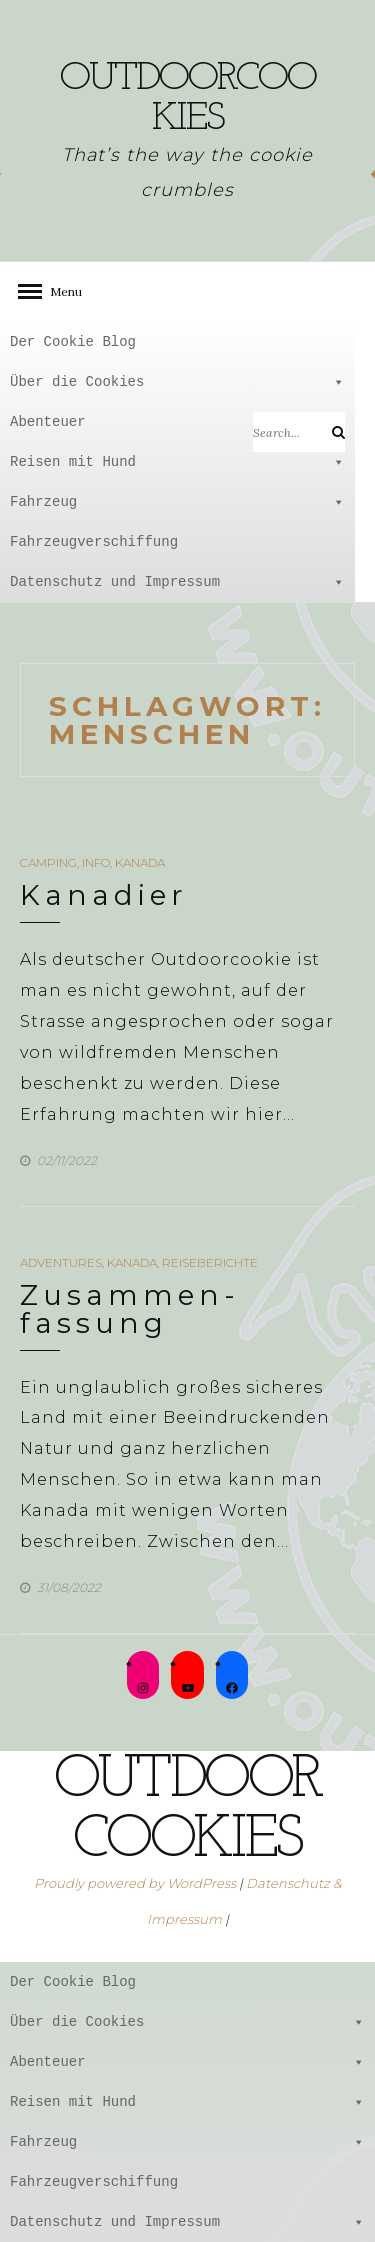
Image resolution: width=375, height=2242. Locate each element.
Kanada (140, 862)
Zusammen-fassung (130, 1309)
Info (96, 862)
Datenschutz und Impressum (177, 582)
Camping (48, 862)
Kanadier (104, 895)
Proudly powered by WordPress (135, 1883)
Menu (60, 291)
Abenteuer (177, 422)
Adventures (61, 1262)
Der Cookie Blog (73, 341)
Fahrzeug (177, 502)
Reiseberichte (210, 1262)
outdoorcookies (188, 99)
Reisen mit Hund (177, 462)
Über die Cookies (177, 382)
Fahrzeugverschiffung (94, 541)
